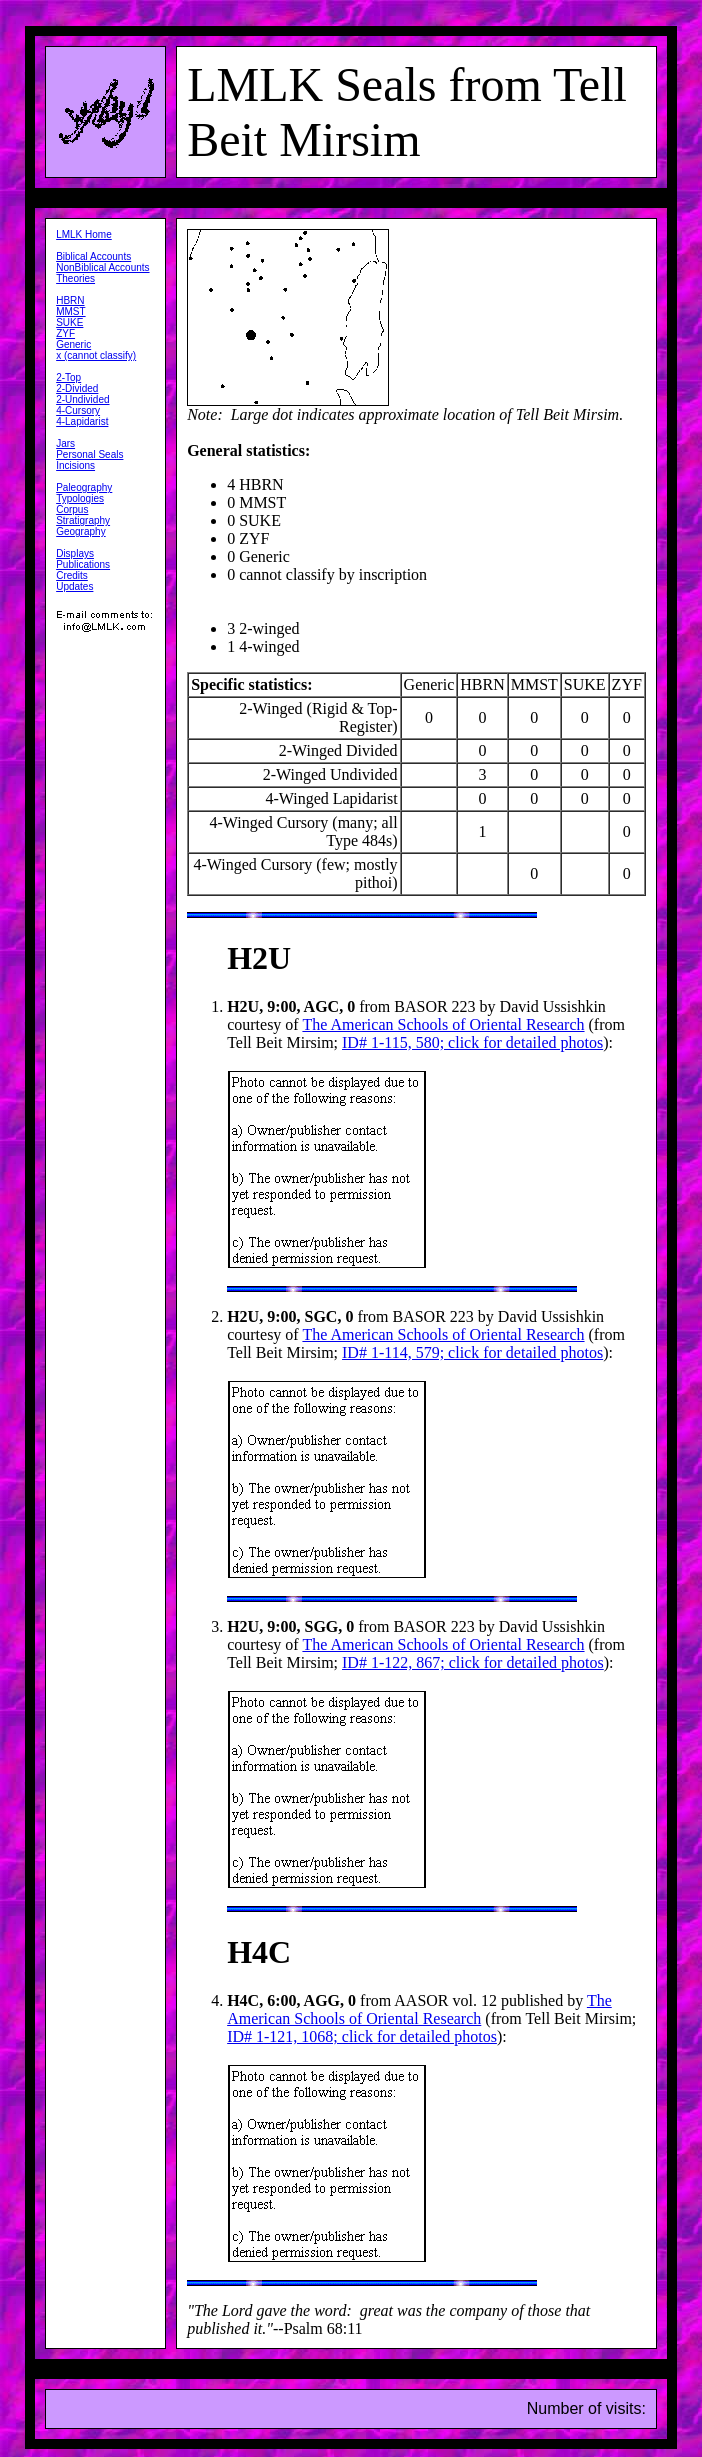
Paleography (84, 487)
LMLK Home (84, 234)
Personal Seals (89, 454)
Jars (65, 443)
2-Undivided (82, 399)
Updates (74, 586)
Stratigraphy (83, 520)
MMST (70, 311)
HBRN (70, 300)
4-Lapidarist (82, 421)
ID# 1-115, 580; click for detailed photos (472, 1042)
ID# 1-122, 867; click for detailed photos (473, 1662)
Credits (72, 575)
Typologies (80, 498)
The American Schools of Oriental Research (443, 1024)
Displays (75, 553)
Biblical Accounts (93, 256)
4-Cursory (78, 410)
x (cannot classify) (96, 355)
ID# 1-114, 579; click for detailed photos (472, 1352)
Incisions (75, 465)
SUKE (69, 322)
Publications (83, 564)
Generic (73, 344)
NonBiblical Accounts (102, 267)
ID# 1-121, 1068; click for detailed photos (362, 2036)
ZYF (65, 333)
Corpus (72, 509)
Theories (75, 278)
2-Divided (77, 388)
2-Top (68, 377)
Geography (80, 531)
